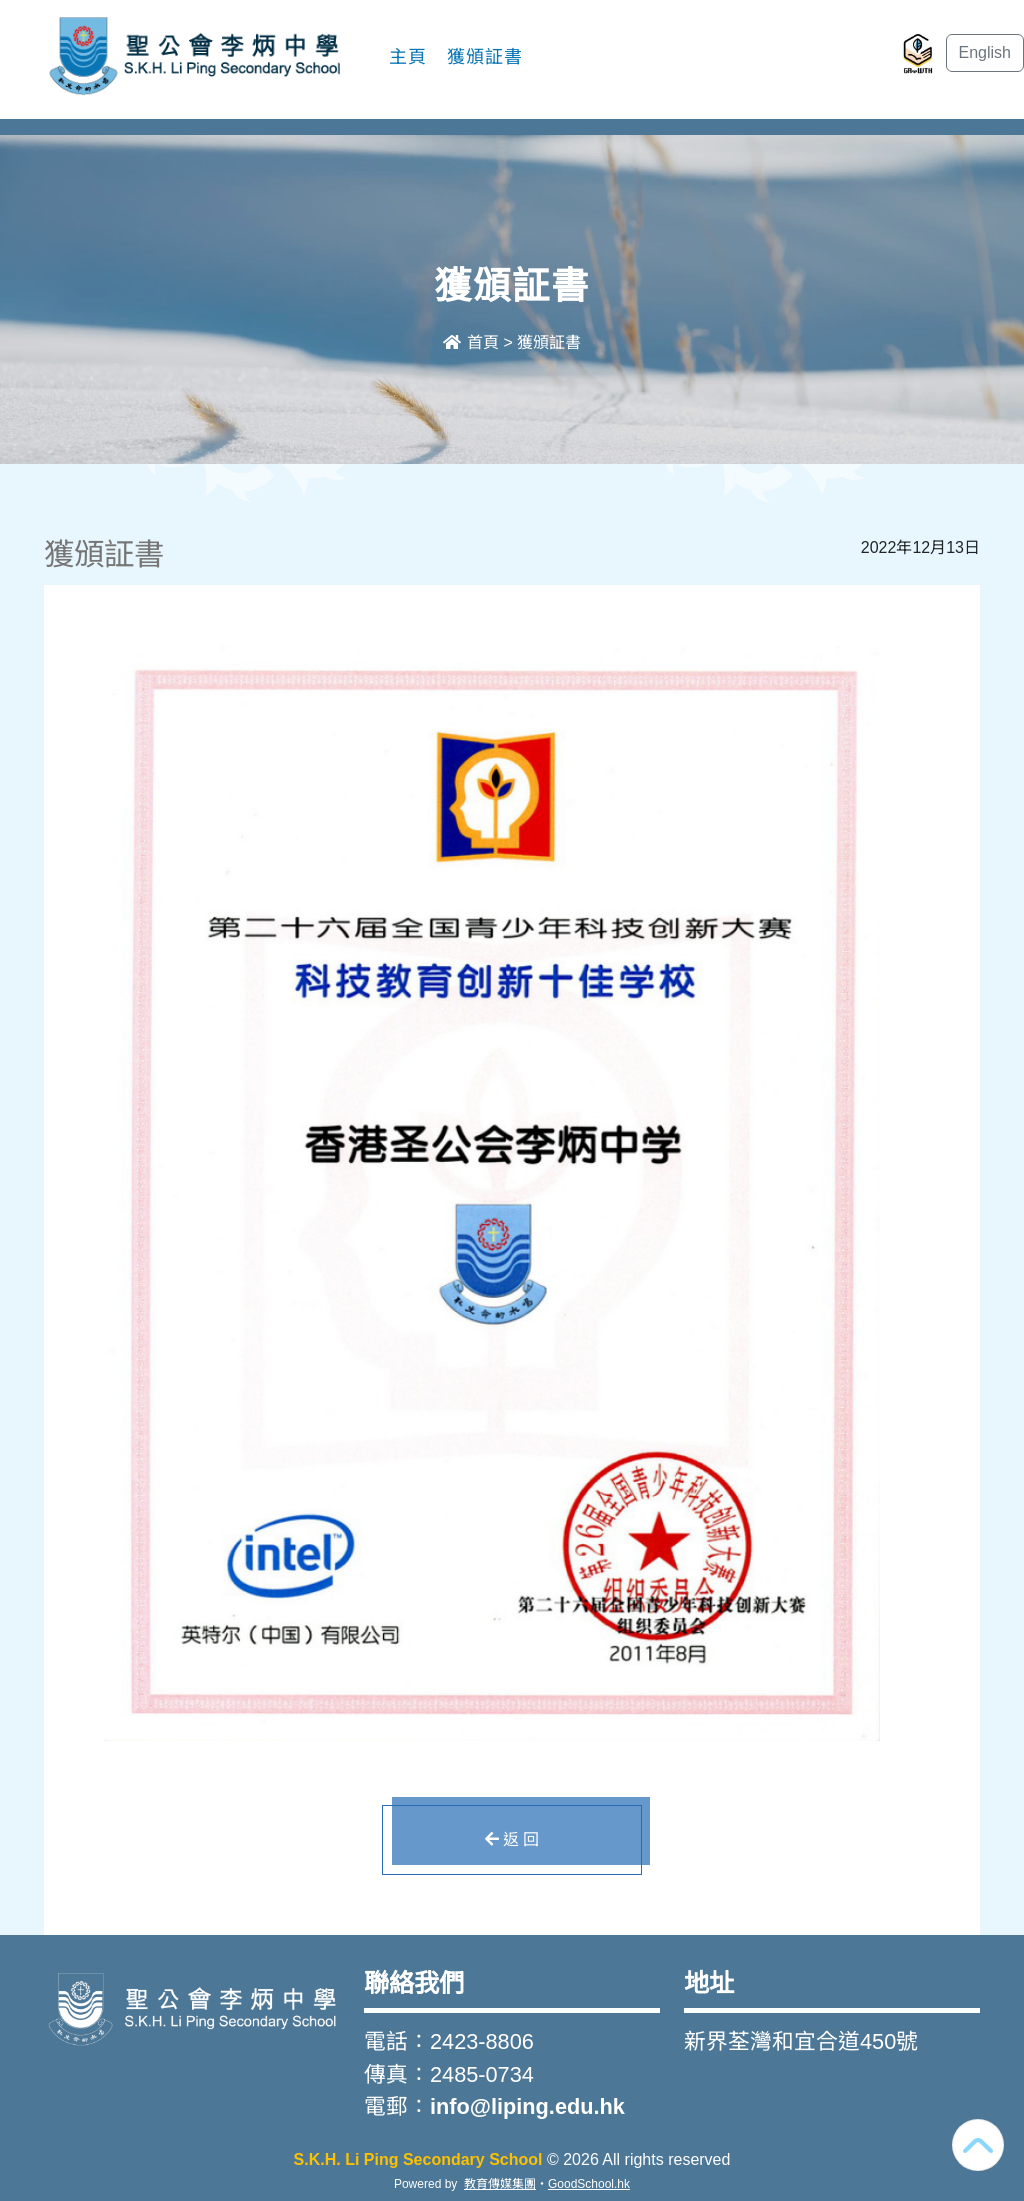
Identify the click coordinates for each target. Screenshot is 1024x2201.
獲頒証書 (485, 57)
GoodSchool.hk (589, 2184)
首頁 (471, 342)
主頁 (408, 57)
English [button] (985, 52)
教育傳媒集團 (500, 2184)
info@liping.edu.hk (527, 2106)
